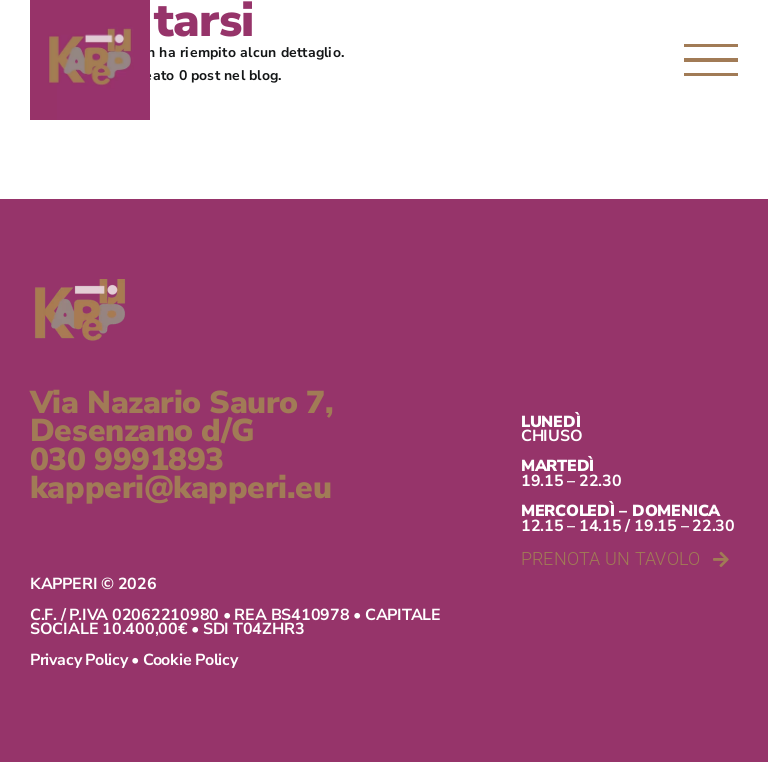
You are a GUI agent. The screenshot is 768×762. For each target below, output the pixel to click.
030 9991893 (127, 460)
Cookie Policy (190, 660)
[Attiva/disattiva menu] (711, 60)
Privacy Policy (79, 660)
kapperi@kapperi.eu (180, 488)
